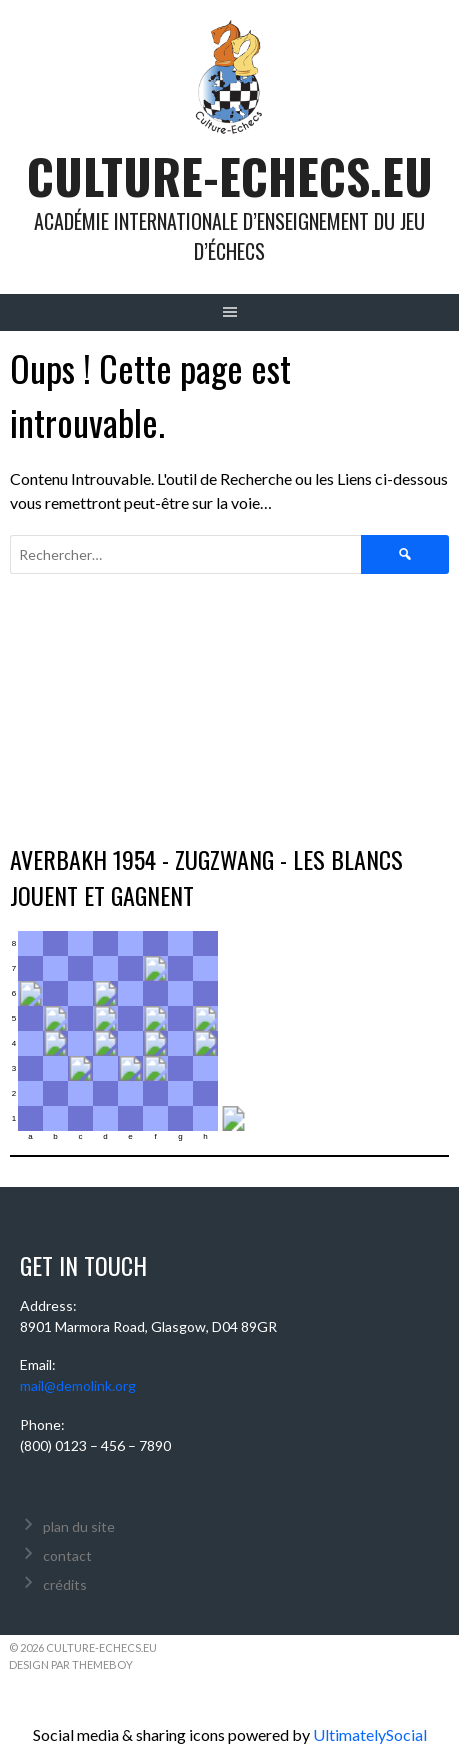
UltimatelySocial (370, 1734)
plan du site (79, 1526)
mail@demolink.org (78, 1385)
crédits (65, 1584)
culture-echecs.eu (230, 175)
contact (67, 1555)
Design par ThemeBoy (71, 1664)
